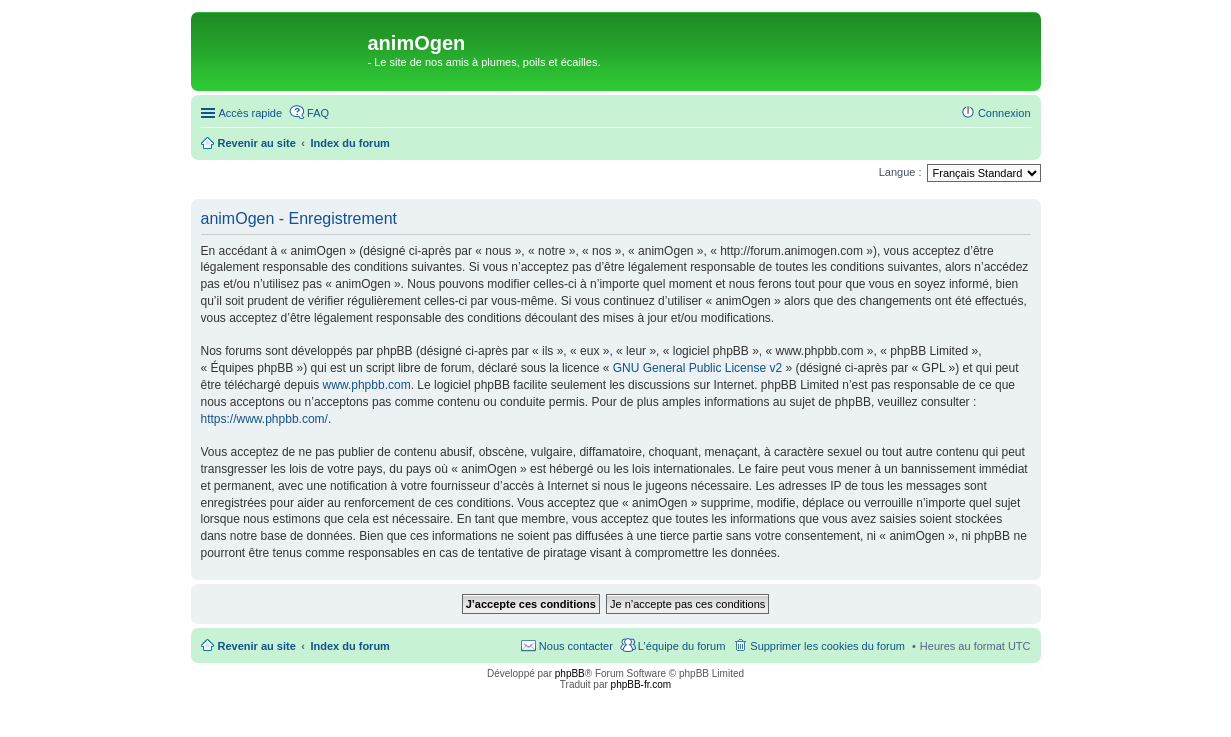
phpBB (570, 673)
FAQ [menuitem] (318, 113)
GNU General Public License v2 (697, 368)
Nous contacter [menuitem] (576, 646)
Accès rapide (251, 113)
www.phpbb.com (367, 385)
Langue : (900, 172)
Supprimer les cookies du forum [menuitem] (827, 646)
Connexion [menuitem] (1004, 113)
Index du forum (349, 646)
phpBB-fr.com (641, 684)
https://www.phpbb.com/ (264, 419)
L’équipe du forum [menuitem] (681, 646)
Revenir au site (257, 646)
